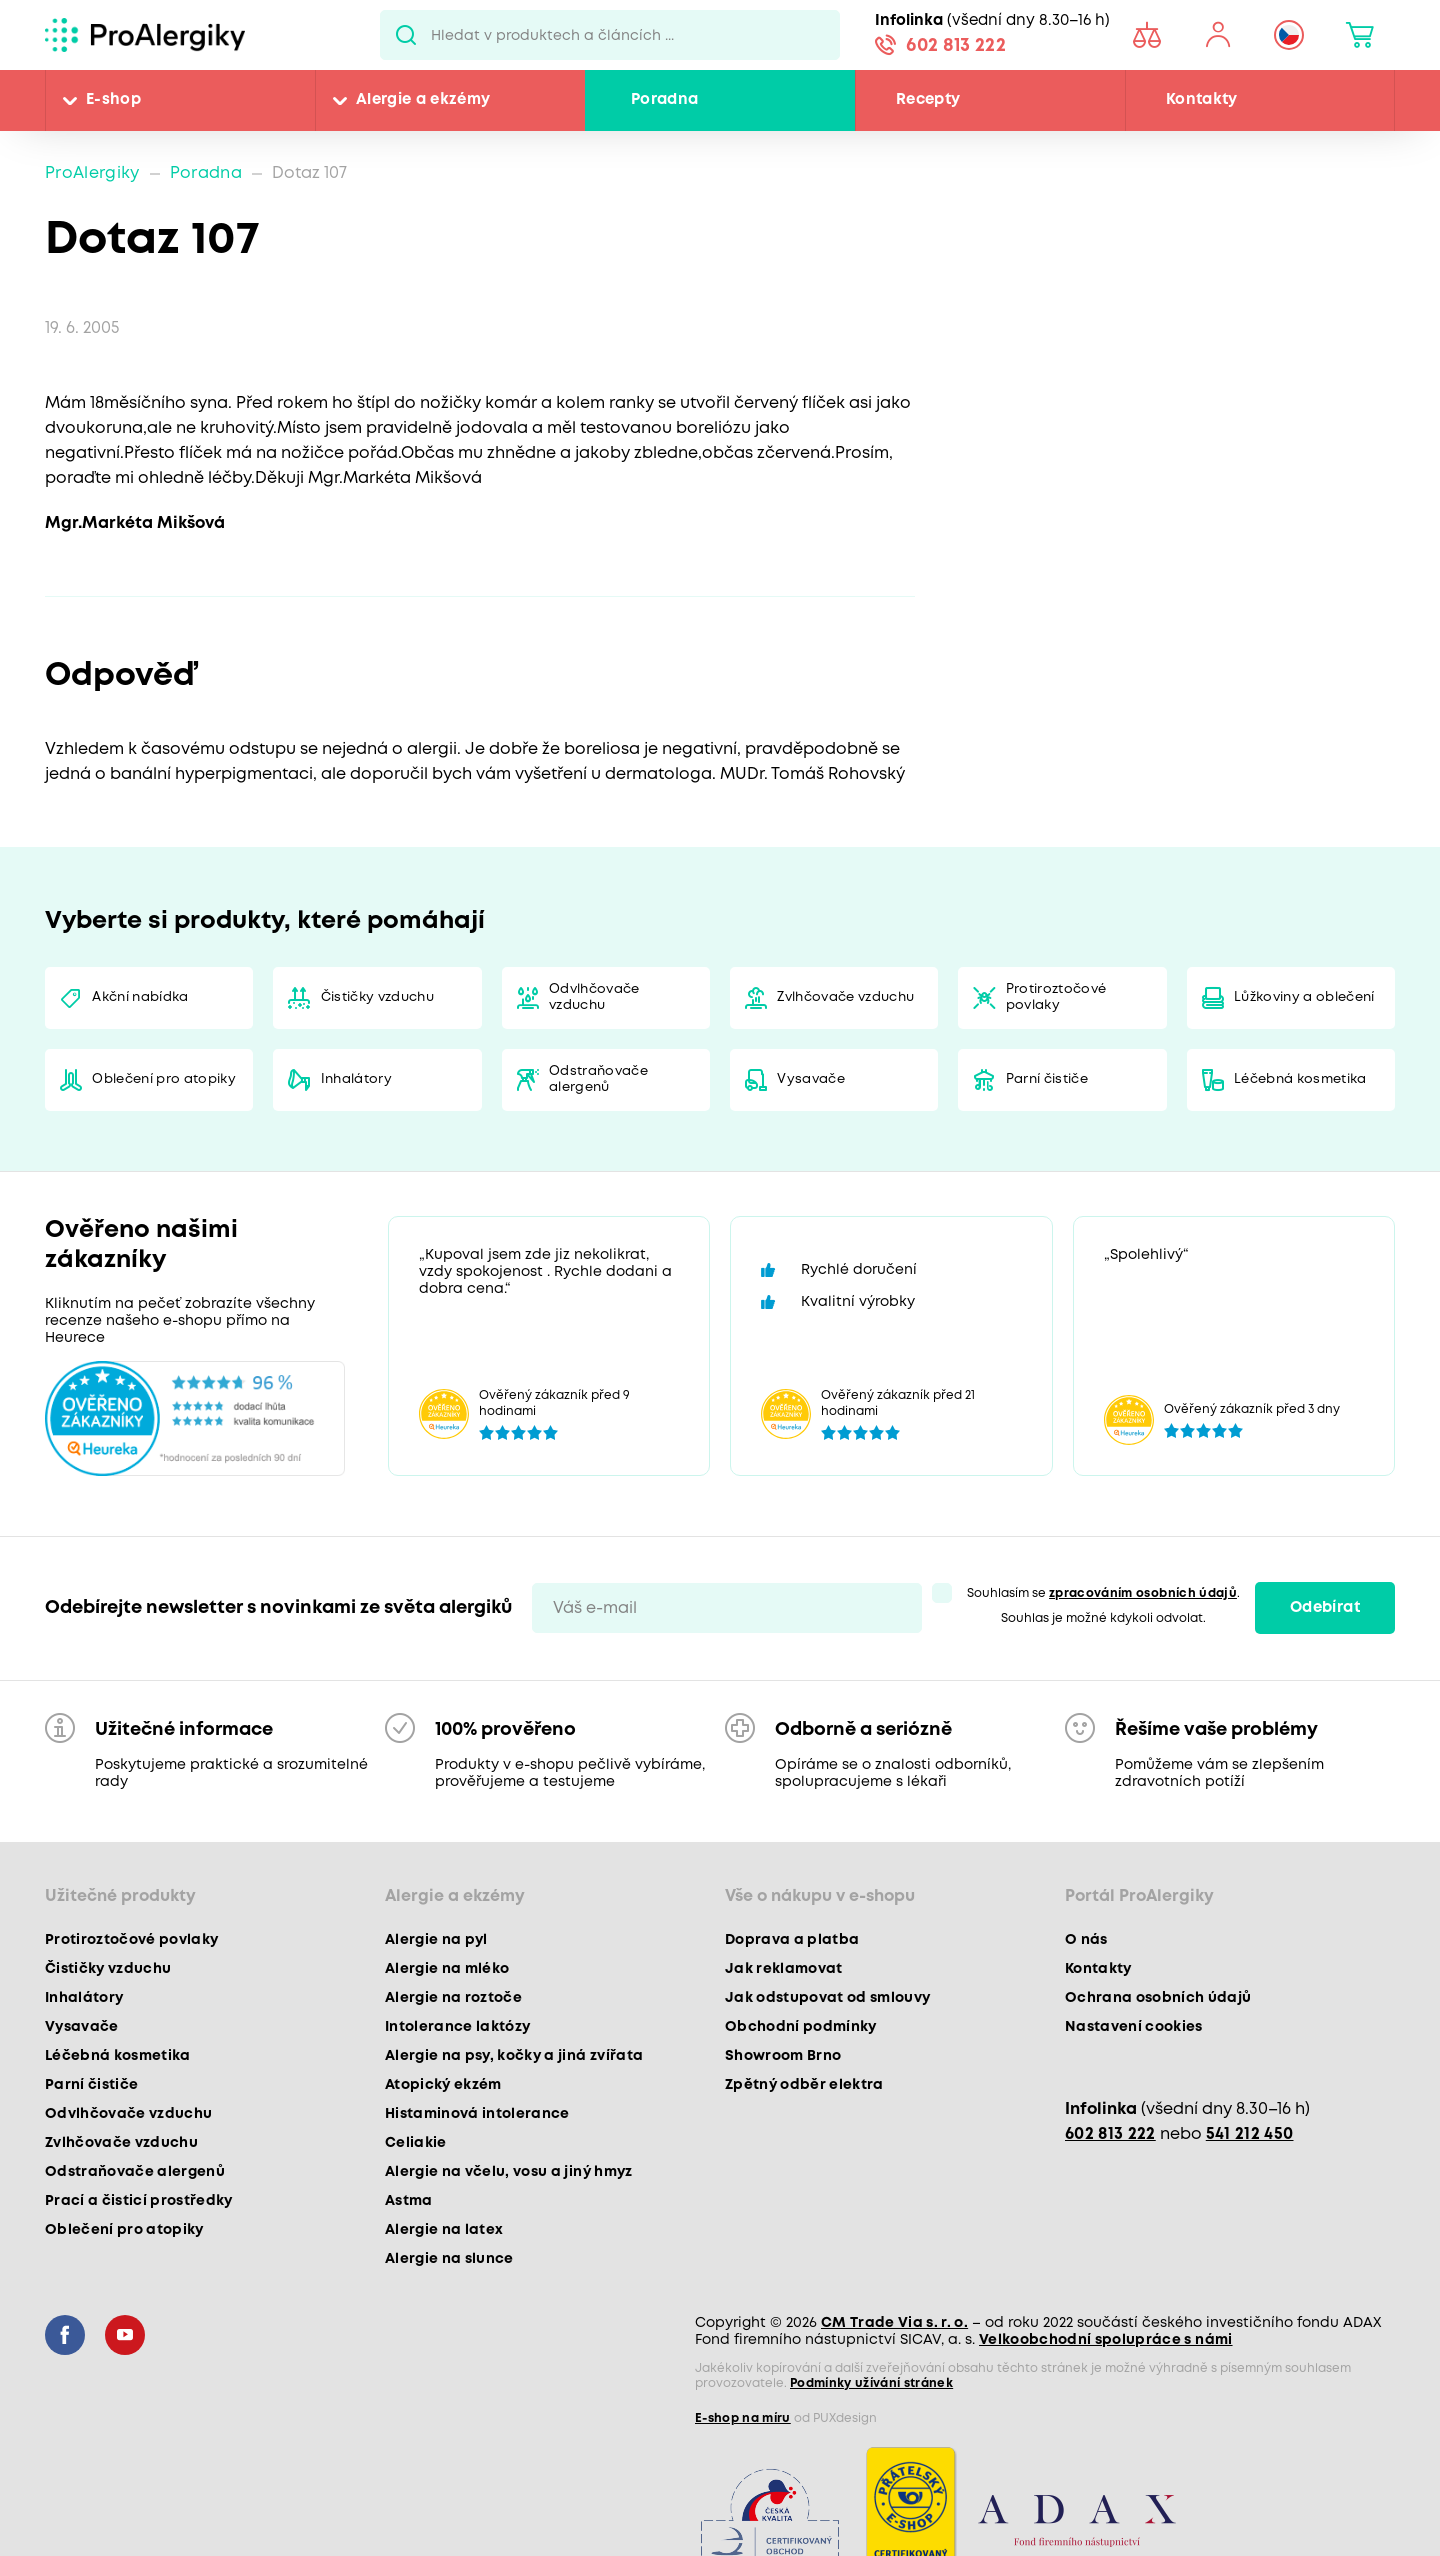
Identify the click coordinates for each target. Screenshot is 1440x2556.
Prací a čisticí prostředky (139, 2201)
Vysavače (811, 1079)
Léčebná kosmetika (1300, 1079)
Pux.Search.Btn (405, 35)
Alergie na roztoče (453, 1998)
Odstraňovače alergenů (598, 1079)
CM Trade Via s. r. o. (894, 2323)
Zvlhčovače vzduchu (845, 997)
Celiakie (416, 2143)
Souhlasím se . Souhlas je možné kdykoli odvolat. (1103, 1606)
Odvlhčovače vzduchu (594, 997)
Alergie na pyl (436, 1940)
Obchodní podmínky (801, 2027)
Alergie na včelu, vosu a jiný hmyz (509, 2172)
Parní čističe (1047, 1079)
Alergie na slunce (449, 2259)
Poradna (664, 100)
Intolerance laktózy (457, 2027)
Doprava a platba (792, 1940)
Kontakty (1202, 100)
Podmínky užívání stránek (871, 2383)
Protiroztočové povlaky (1056, 997)
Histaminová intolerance (477, 2114)
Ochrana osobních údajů (1158, 1998)
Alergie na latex (444, 2230)
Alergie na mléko (447, 1969)
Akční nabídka (140, 997)
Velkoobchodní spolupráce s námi (1106, 2340)
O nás (1086, 1940)
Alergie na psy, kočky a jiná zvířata (514, 2056)
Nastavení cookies (1134, 2027)
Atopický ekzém (443, 2085)
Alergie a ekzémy (423, 100)
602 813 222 (956, 46)
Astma (409, 2201)
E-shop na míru (743, 2418)
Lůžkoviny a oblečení (1304, 997)
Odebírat (1325, 1608)
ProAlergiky (92, 173)
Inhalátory (356, 1079)
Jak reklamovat (784, 1969)
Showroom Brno (783, 2056)
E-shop (113, 100)
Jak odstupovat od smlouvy (828, 1998)
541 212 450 (1250, 2134)
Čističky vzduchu (377, 997)
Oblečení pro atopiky (164, 1079)
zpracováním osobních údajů (1143, 1593)
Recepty (928, 100)
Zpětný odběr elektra (804, 2085)
